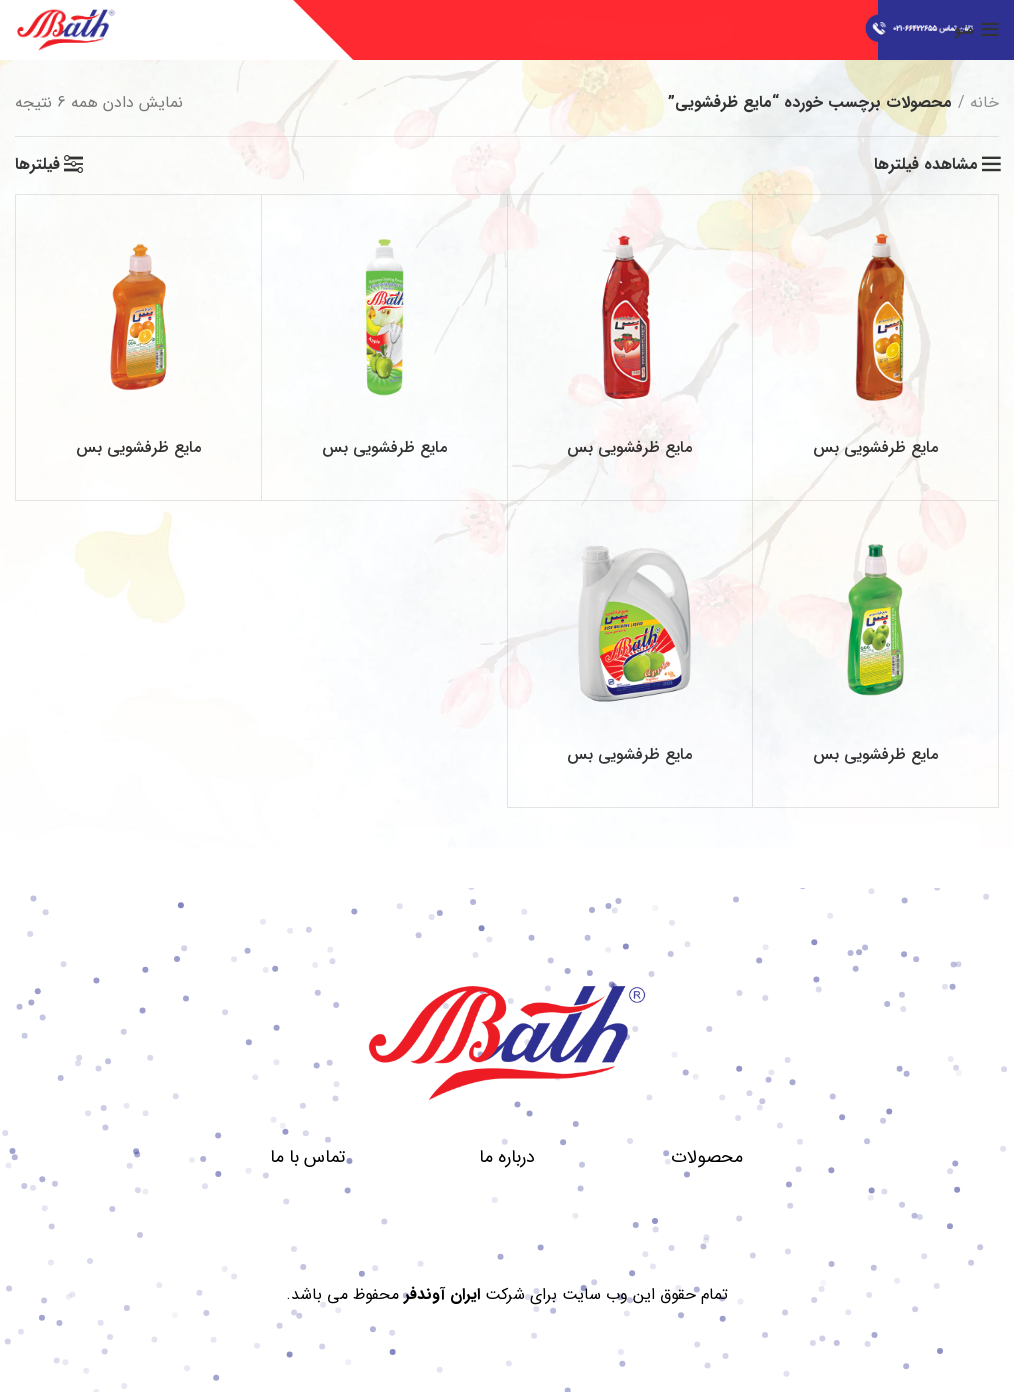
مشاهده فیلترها (926, 165)
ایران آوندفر (442, 1294)
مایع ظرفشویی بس (875, 447)
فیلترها (37, 165)
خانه (984, 102)
